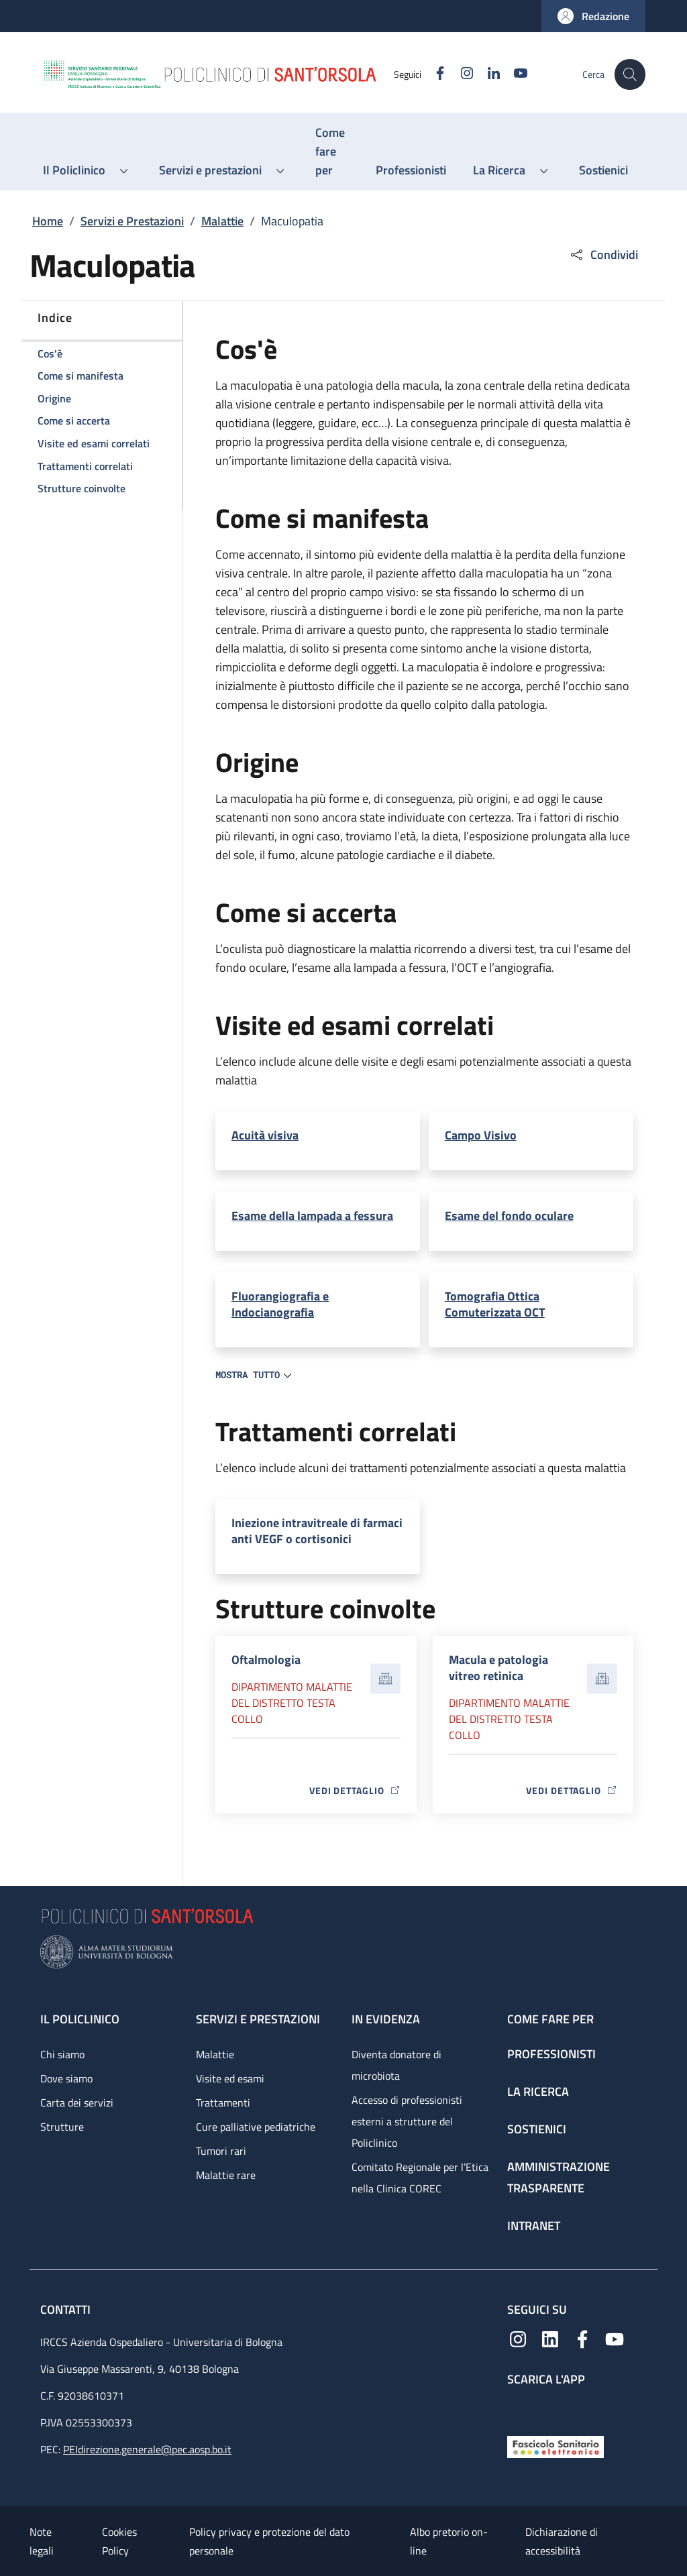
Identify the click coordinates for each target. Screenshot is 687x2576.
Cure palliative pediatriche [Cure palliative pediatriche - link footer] (255, 2127)
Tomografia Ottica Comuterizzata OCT (495, 1304)
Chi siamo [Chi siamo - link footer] (62, 2054)
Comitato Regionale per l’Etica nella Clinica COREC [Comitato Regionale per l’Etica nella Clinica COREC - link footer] (420, 2177)
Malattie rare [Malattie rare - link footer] (226, 2175)
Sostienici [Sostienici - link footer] (536, 2129)
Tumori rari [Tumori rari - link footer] (221, 2151)
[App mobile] (518, 2407)
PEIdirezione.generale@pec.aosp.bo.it (147, 2449)
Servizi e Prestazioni (132, 221)
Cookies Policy (119, 2541)
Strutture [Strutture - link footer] (62, 2127)
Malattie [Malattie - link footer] (215, 2054)
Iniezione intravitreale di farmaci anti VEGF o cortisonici (317, 1531)
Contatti (66, 2309)
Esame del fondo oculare (509, 1216)
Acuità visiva (265, 1135)
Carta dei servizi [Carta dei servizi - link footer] (76, 2102)
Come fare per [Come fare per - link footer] (550, 2019)
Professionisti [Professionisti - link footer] (551, 2054)
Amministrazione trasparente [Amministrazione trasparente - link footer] (558, 2177)
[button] (593, 16)
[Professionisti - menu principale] (411, 170)
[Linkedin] (486, 74)
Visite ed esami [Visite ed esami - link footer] (230, 2078)
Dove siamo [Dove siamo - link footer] (66, 2078)
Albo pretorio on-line (449, 2541)
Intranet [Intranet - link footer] (533, 2226)
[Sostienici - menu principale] (603, 170)
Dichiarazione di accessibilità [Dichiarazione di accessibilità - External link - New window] (561, 2541)
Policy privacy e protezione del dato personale (269, 2541)
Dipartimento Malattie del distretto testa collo (291, 1703)
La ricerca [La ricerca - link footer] (538, 2091)
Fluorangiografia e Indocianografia (280, 1304)
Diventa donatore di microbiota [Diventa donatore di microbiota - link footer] (396, 2065)
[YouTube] (513, 74)
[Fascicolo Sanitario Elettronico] (555, 2446)
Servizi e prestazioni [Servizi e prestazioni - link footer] (258, 2019)
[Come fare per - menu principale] (332, 151)
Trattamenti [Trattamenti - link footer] (223, 2102)
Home (47, 221)
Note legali (42, 2541)
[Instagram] (459, 74)
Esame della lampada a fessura (312, 1216)
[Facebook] (432, 74)
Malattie (222, 221)
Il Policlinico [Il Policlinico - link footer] (79, 2019)
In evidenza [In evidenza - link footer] (386, 2019)
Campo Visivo (481, 1135)
